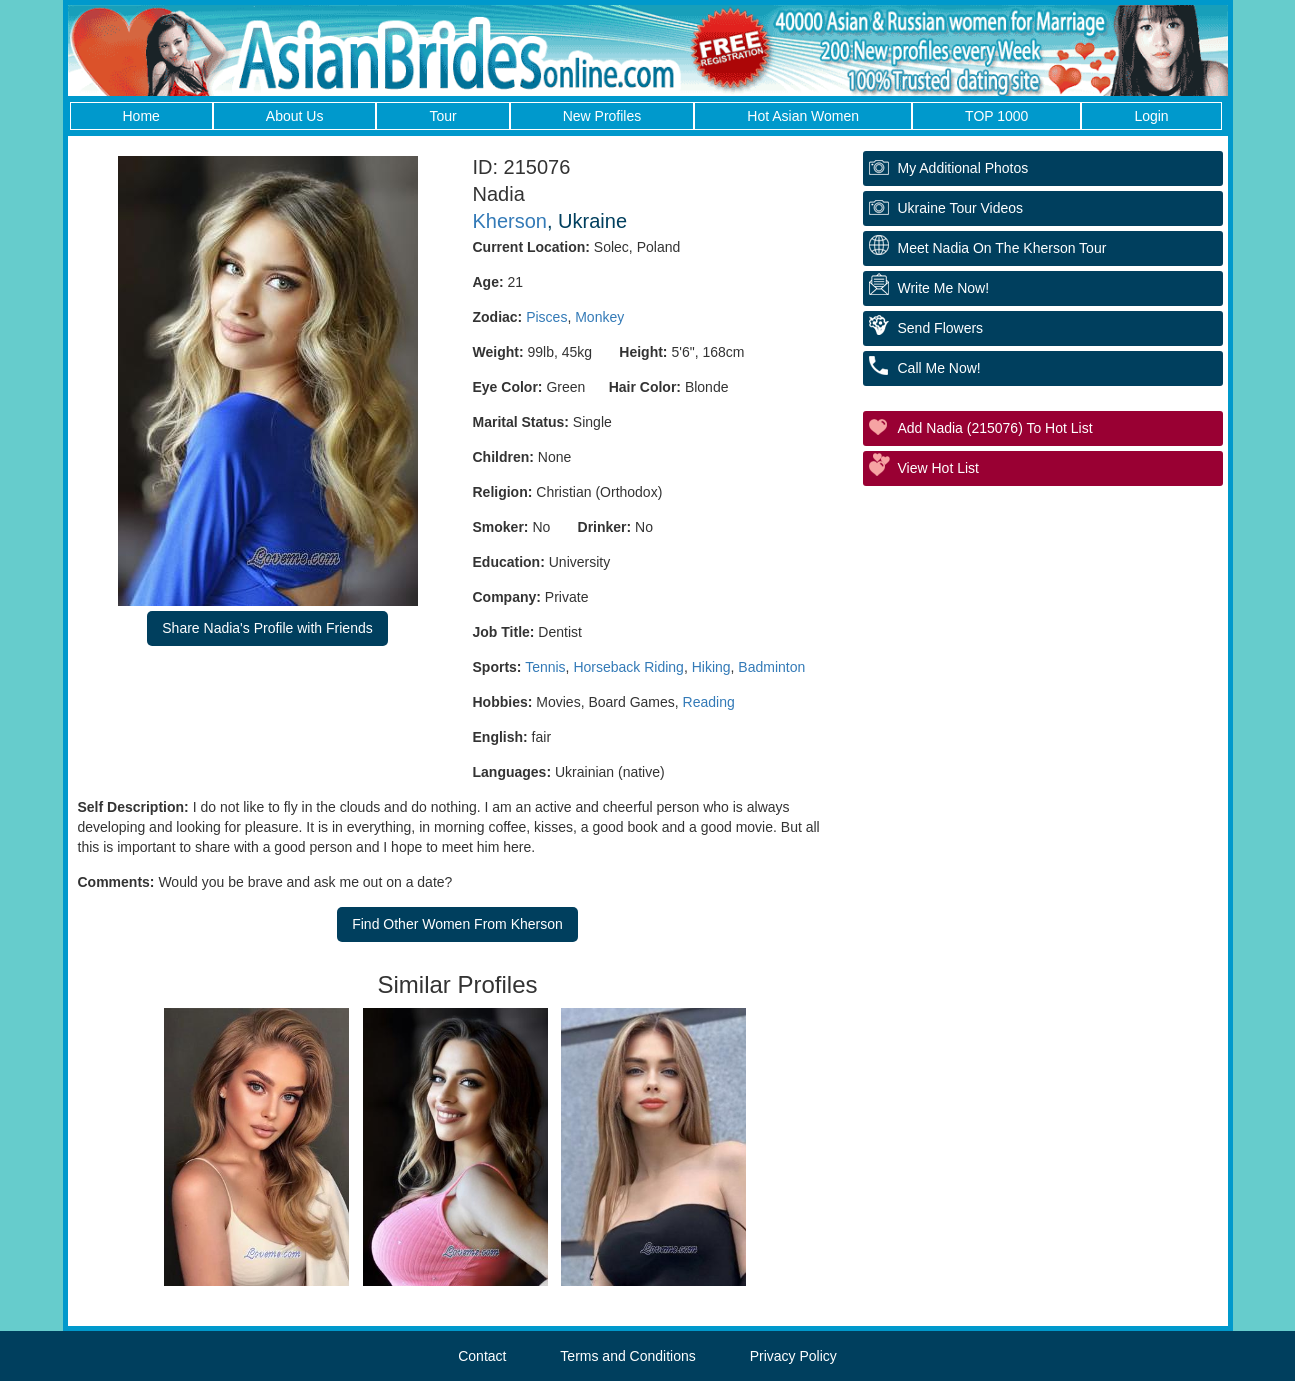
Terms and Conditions (627, 1356)
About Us (295, 116)
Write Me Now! (944, 288)
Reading (709, 702)
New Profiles (602, 116)
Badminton (771, 667)
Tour (442, 116)
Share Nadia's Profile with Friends (267, 628)
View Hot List (938, 468)
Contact (482, 1356)
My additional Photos (963, 168)
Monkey (599, 317)
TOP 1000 (996, 116)
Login (1151, 116)
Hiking (711, 667)
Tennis (545, 667)
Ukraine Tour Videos (961, 208)
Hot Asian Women (803, 116)
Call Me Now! (939, 368)
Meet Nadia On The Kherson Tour (1002, 248)
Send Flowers (941, 328)
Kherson (510, 221)
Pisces (546, 317)
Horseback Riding (628, 667)
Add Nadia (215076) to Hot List (995, 428)
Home (141, 116)
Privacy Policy (793, 1356)
